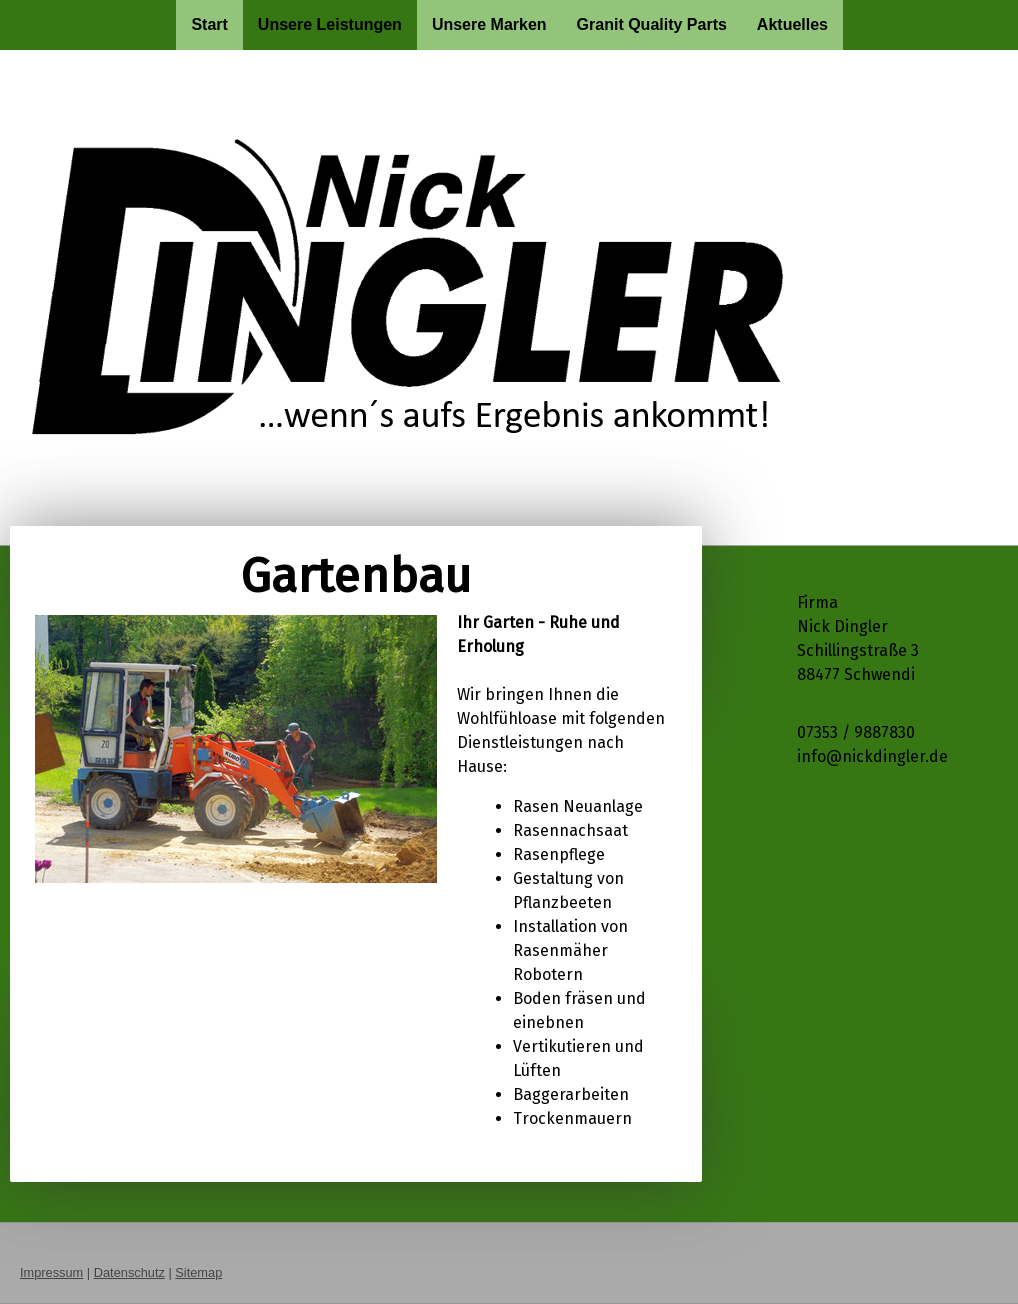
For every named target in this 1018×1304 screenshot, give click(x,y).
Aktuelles (792, 24)
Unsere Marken (489, 24)
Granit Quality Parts (652, 24)
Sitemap (198, 1272)
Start (209, 24)
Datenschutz (129, 1272)
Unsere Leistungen (330, 24)
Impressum (51, 1272)
